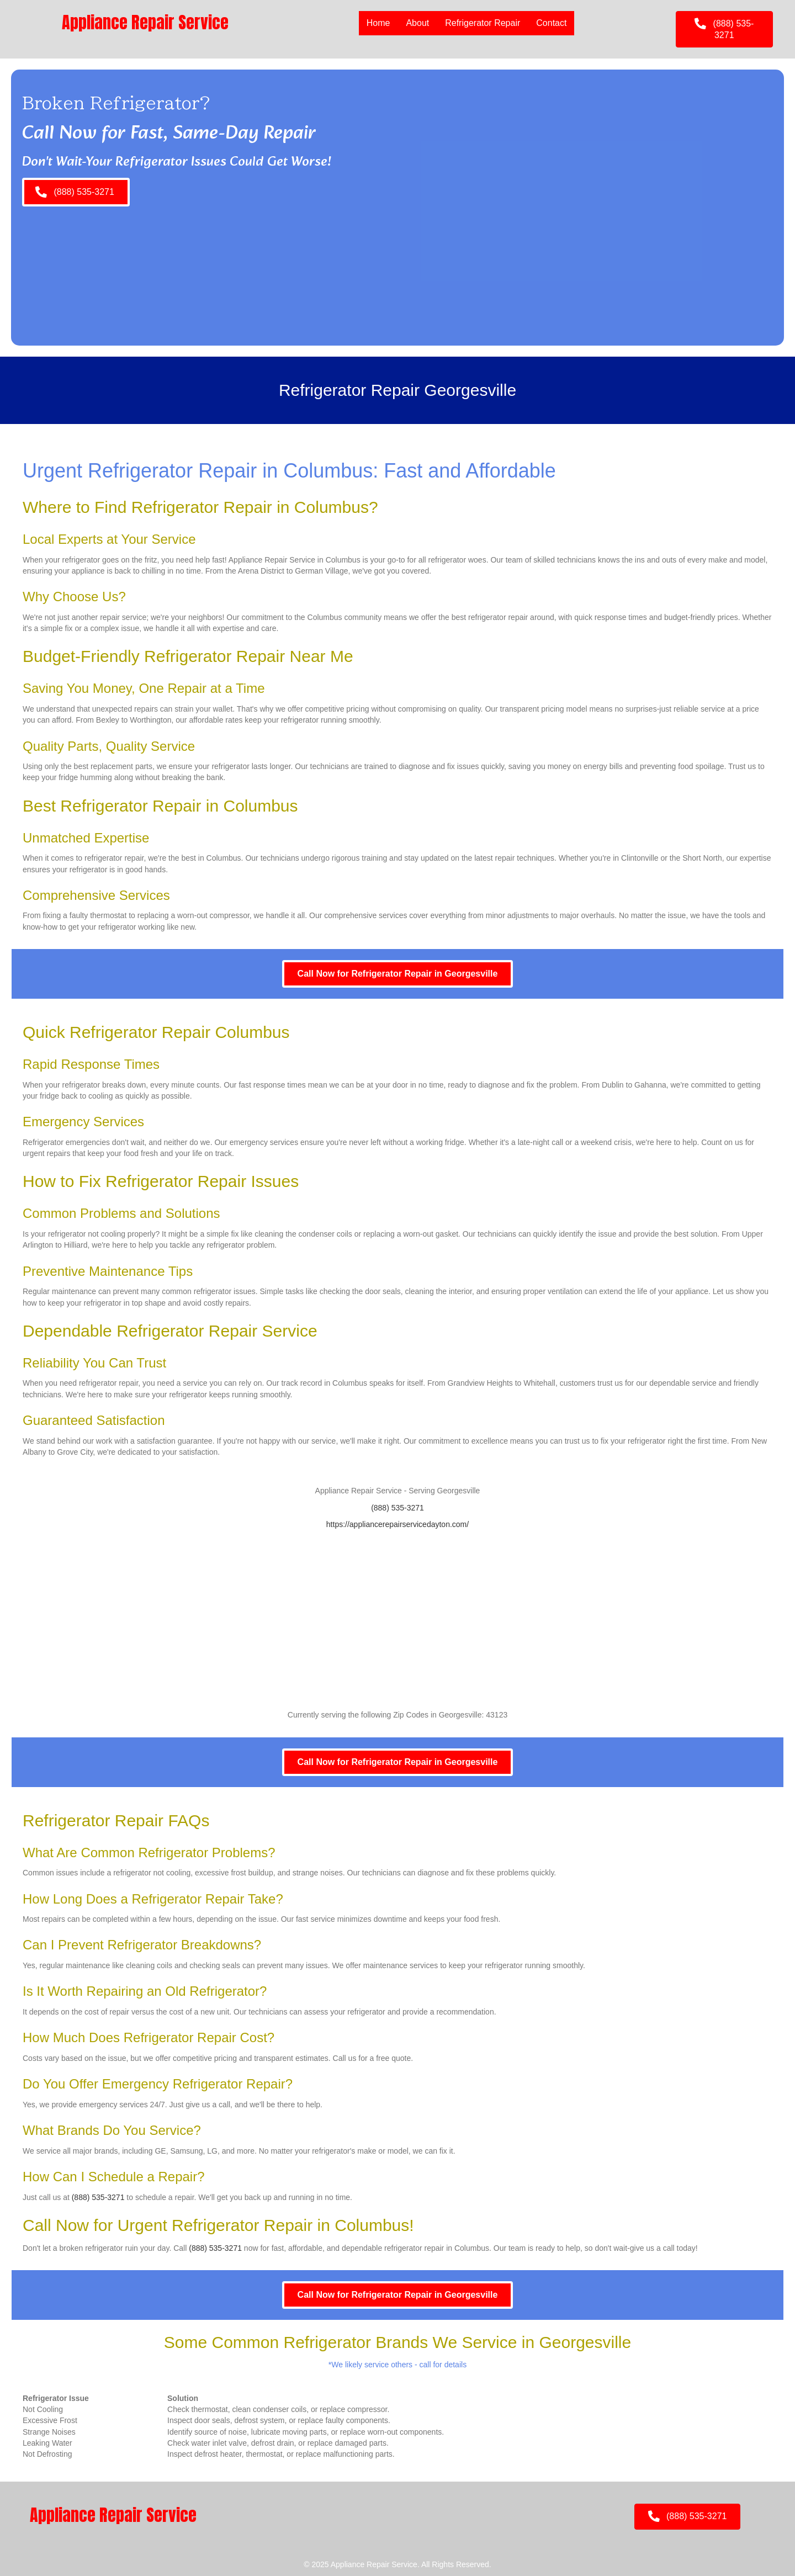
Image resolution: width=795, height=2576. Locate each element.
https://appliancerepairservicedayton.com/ (397, 1524)
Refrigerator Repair (482, 23)
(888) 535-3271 (397, 1507)
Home (378, 23)
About (417, 23)
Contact (551, 23)
